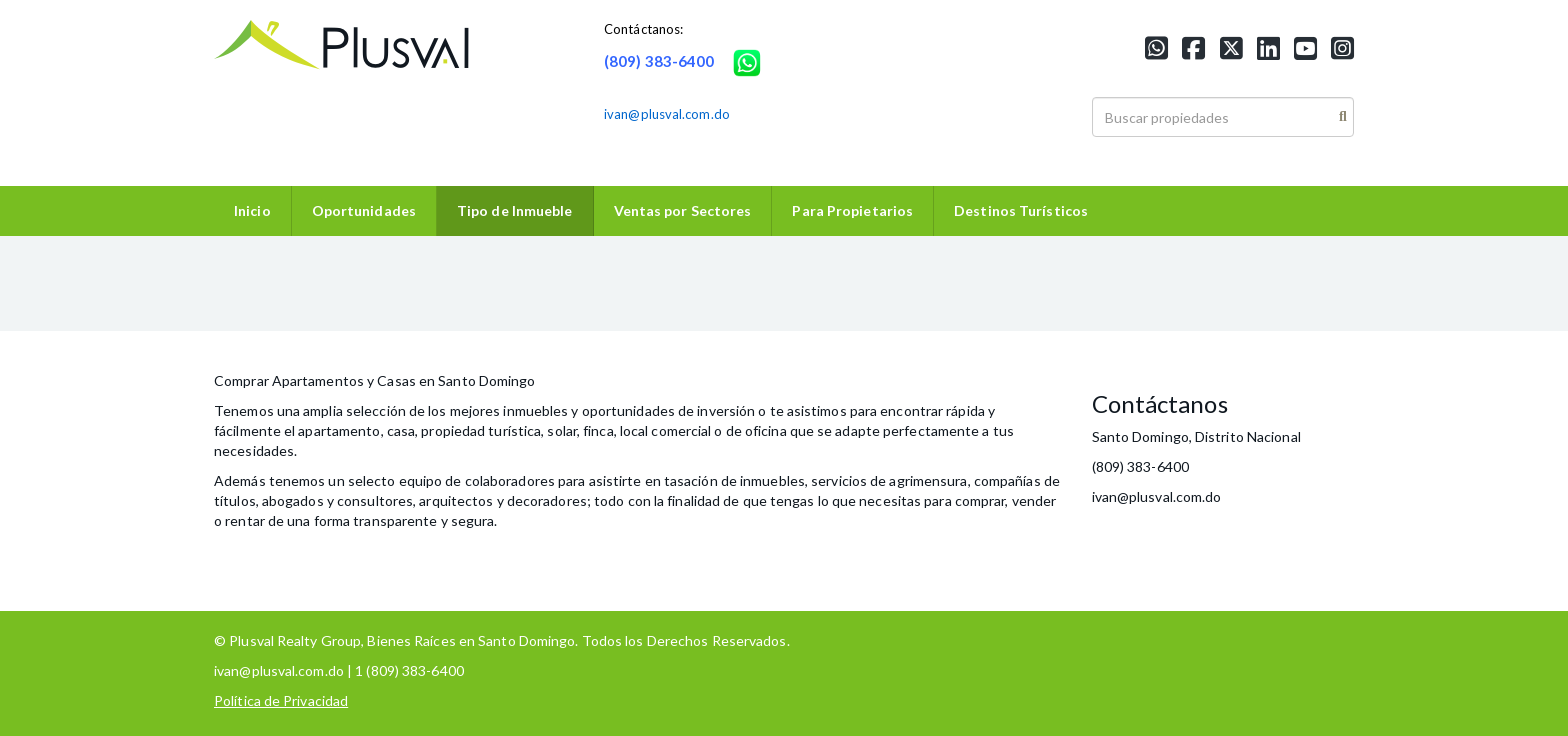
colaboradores (510, 480)
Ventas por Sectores (683, 210)
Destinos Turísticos (1021, 210)
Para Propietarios (852, 210)
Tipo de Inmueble (515, 210)
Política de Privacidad (281, 700)
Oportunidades (364, 210)
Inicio (252, 210)
